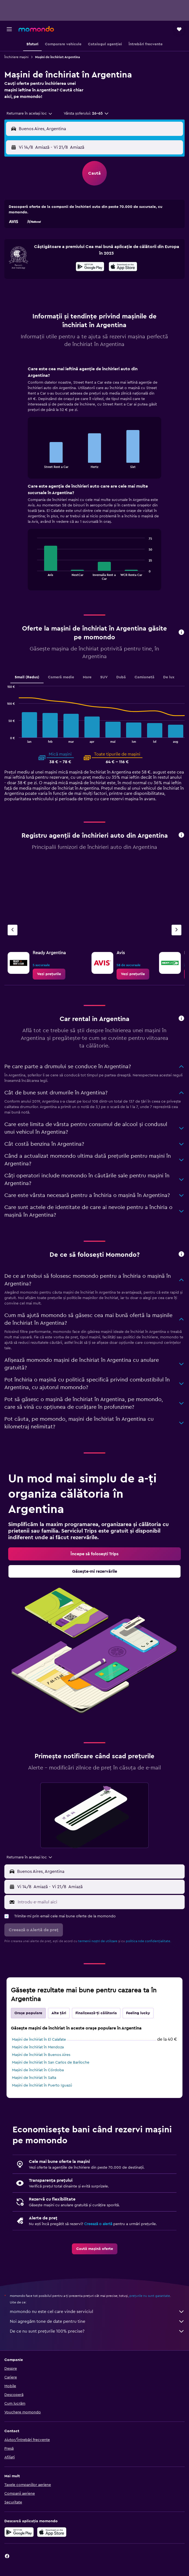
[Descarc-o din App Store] (123, 267)
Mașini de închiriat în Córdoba (38, 2070)
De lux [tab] (168, 677)
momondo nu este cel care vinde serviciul (97, 2311)
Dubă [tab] (121, 677)
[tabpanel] (94, 480)
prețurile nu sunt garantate (149, 2295)
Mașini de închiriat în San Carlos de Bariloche (50, 2062)
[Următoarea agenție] (176, 930)
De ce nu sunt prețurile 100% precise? (97, 2331)
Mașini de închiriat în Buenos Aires (41, 2055)
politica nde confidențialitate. (148, 1941)
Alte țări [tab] (58, 2013)
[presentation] (123, 266)
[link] (49, 974)
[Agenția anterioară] (12, 930)
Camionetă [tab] (144, 677)
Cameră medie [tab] (61, 677)
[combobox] (29, 113)
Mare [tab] (87, 677)
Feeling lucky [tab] (138, 2013)
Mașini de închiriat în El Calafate (39, 2039)
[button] (9, 29)
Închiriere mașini (16, 57)
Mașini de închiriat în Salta (34, 2078)
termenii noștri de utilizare (97, 1941)
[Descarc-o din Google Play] (90, 267)
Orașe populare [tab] (28, 2013)
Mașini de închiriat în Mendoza (38, 2047)
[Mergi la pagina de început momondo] (36, 29)
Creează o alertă (98, 2224)
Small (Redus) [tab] (27, 677)
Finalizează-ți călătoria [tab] (96, 2013)
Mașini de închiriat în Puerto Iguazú (42, 2085)
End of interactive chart (34, 575)
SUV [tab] (104, 677)
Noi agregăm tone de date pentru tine (97, 2321)
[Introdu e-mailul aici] (99, 1902)
